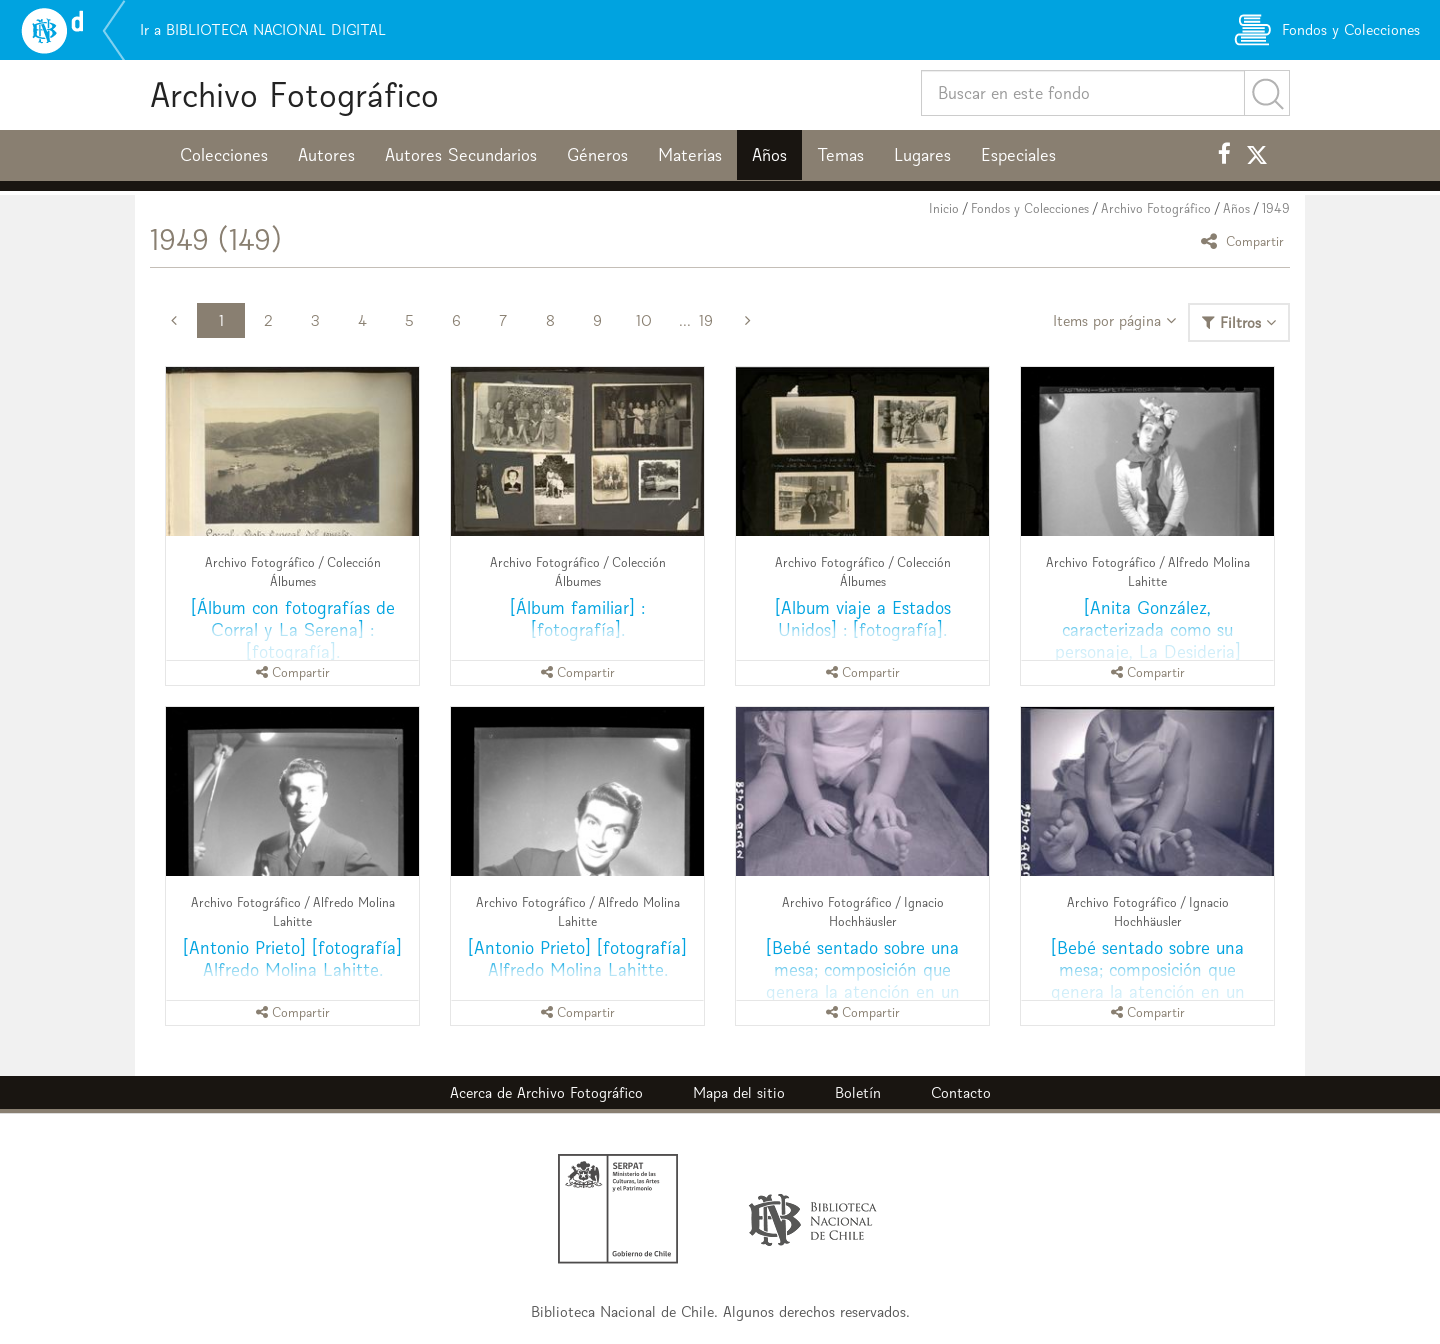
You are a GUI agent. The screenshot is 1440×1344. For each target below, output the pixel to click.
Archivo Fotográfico (294, 94)
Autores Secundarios (461, 155)
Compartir (1245, 240)
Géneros (597, 155)
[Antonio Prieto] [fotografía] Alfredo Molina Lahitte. (292, 958)
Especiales (1018, 155)
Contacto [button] (961, 1092)
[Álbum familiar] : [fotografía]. (577, 618)
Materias (690, 155)
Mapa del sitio (739, 1092)
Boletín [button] (858, 1092)
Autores (326, 155)
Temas (840, 155)
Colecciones (224, 155)
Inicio (944, 208)
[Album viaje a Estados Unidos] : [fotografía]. (863, 618)
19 (706, 320)
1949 (1276, 208)
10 (644, 320)
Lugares (922, 155)
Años (769, 155)
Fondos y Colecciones (1030, 208)
